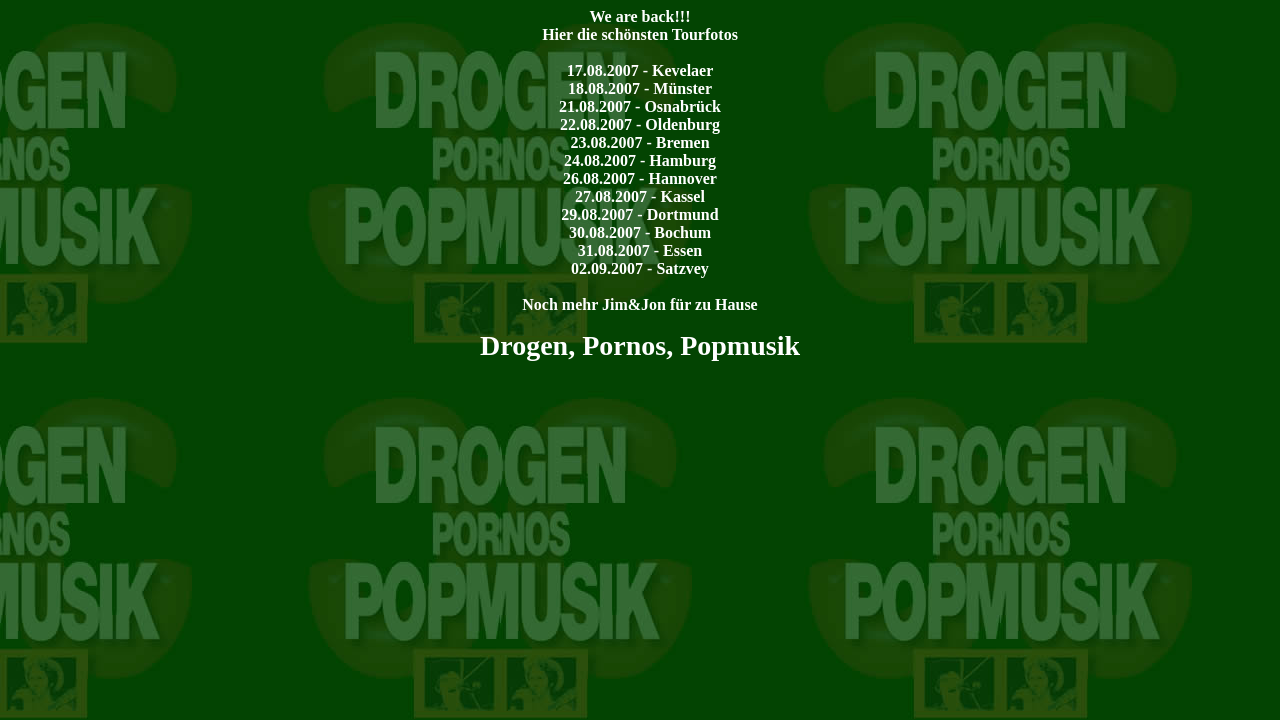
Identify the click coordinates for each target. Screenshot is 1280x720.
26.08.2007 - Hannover (640, 178)
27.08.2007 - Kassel (640, 196)
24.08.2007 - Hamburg (640, 160)
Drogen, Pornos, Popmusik (640, 345)
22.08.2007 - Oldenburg (640, 124)
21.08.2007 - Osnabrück (640, 106)
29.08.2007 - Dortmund (639, 214)
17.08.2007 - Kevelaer (640, 70)
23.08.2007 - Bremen (639, 142)
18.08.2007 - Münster (640, 88)
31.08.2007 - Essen (640, 250)
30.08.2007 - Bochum (640, 232)
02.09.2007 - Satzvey (640, 268)
